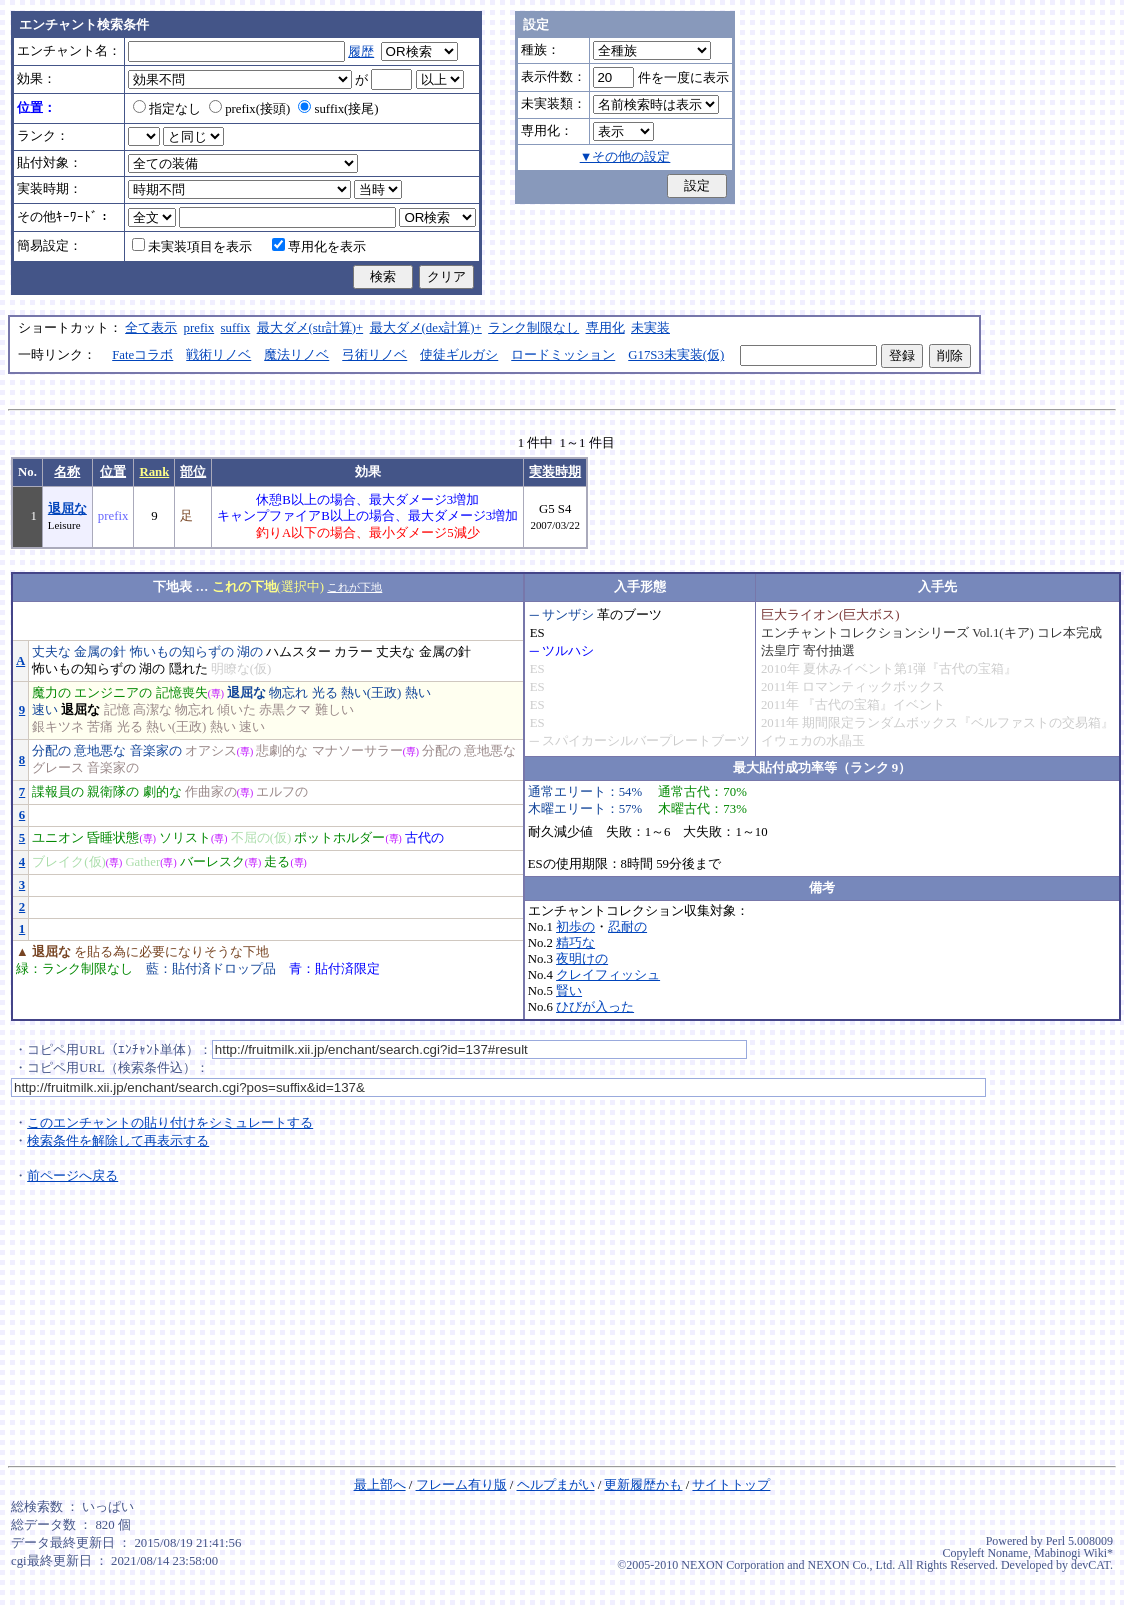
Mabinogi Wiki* (1073, 1553)
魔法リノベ (296, 355)
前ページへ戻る (72, 1176)
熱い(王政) (371, 693)
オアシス (211, 751)
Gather (142, 862)
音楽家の (156, 751)
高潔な (152, 710)
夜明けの (582, 959)
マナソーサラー (357, 751)
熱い (418, 693)
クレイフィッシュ (608, 975)
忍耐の (627, 927)
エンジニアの (113, 693)
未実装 (650, 328)
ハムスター (298, 652)
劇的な (162, 792)
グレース (58, 768)
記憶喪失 (182, 693)
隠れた (188, 669)
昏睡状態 (113, 838)
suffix (236, 328)
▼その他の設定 (625, 157)
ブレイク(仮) (69, 862)
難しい (334, 710)
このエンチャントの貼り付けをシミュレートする (170, 1123)
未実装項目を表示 (192, 247)
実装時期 (555, 472)
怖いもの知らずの (182, 652)
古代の (424, 838)
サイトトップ (731, 1485)
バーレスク (212, 862)
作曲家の (211, 792)
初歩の (575, 927)
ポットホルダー (339, 838)
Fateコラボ (142, 355)
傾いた (236, 710)
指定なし (167, 109)
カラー (353, 652)
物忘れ (288, 693)
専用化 (605, 328)
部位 (193, 472)
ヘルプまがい (556, 1485)
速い (45, 710)
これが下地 (354, 587)
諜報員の (58, 792)
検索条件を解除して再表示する (118, 1141)
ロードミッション (563, 355)
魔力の (51, 693)
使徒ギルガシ (459, 355)
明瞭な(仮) (241, 669)
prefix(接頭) (249, 109)
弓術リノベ (374, 355)
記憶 (117, 710)
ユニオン (58, 838)
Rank (154, 472)
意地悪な (100, 751)
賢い (569, 991)
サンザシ (568, 615)
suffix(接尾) (338, 109)
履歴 (361, 52)
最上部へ (380, 1485)
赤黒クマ (285, 710)
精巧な (575, 943)
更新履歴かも (643, 1485)
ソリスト (185, 838)
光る (325, 693)
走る (277, 862)
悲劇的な (282, 751)
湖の (250, 652)
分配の (51, 751)
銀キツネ (58, 727)
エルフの (282, 792)
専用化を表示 (319, 247)
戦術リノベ (218, 355)
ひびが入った (595, 1007)
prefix (199, 328)
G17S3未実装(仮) (676, 355)
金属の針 (100, 652)
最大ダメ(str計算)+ (310, 328)
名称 (67, 472)
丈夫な (51, 652)
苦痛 (100, 727)
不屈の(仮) (261, 838)
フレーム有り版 (461, 1485)
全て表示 (151, 328)
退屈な (67, 509)
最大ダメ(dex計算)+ (426, 328)
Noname (1007, 1553)
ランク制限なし (533, 328)
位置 (113, 472)
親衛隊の (113, 792)
